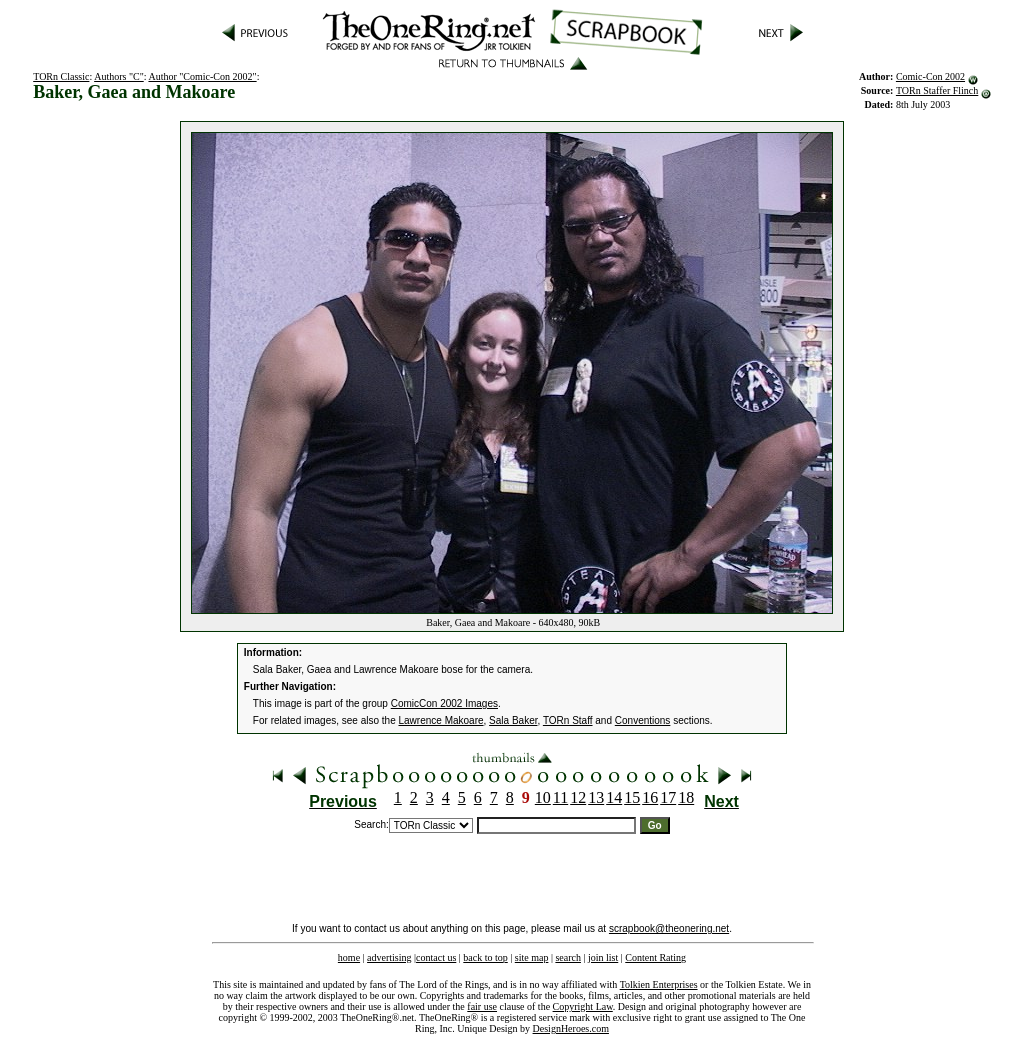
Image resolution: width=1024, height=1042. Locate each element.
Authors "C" (119, 76)
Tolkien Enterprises (659, 984)
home (349, 957)
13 (596, 797)
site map (532, 957)
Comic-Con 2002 (930, 76)
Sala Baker (513, 720)
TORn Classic (61, 76)
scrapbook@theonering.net (669, 928)
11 (560, 797)
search (568, 957)
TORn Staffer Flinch (937, 90)
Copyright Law (583, 1006)
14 (614, 797)
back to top (485, 957)
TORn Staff (568, 720)
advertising (389, 957)
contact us (436, 957)
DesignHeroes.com (571, 1028)
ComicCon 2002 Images (444, 703)
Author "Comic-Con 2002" (202, 76)
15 (632, 797)
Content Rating (655, 957)
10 (543, 797)
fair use (482, 1006)
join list (603, 957)
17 (668, 797)
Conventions (643, 720)
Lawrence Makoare (441, 720)
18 (686, 797)
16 (650, 797)
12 (578, 797)
